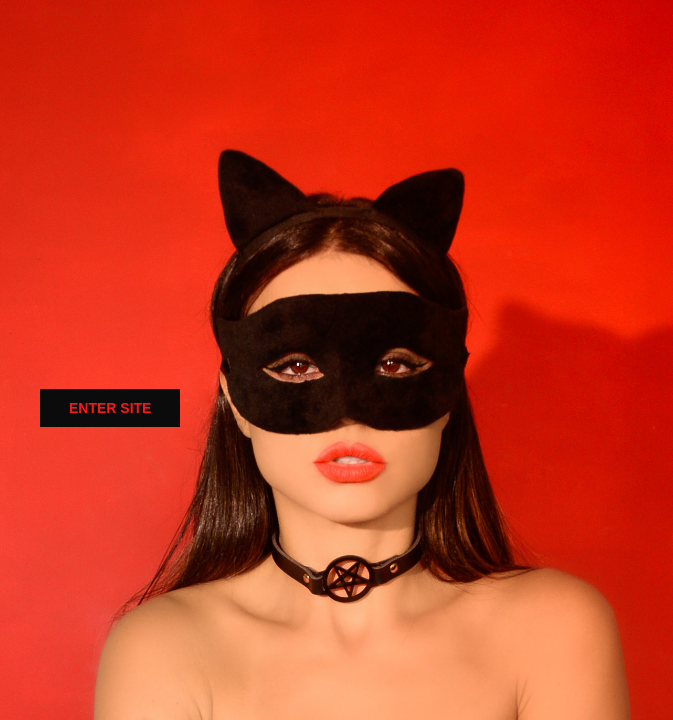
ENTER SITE (110, 408)
